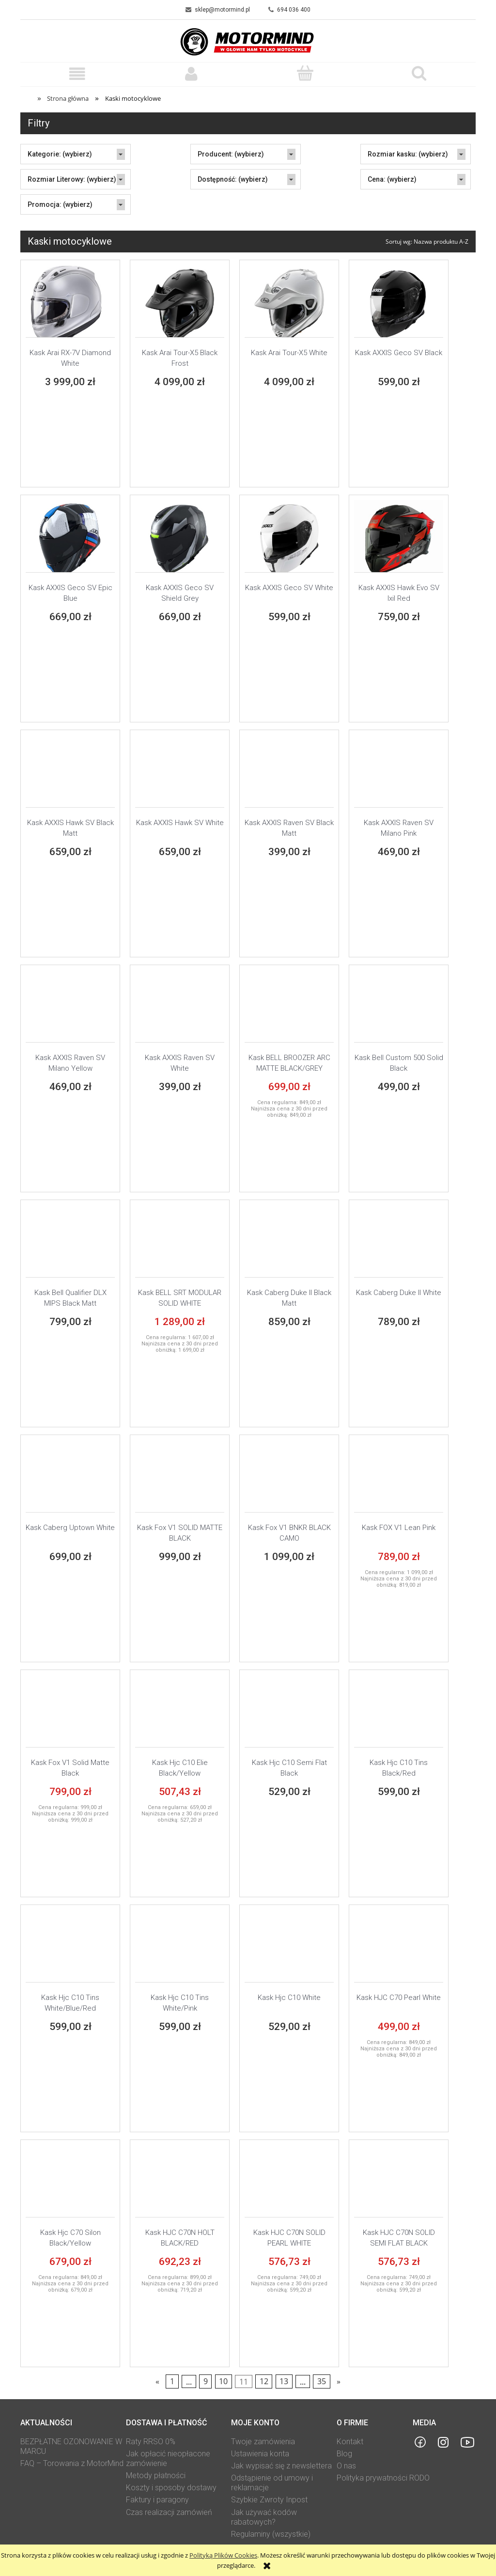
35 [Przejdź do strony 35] (321, 2381)
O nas (346, 2465)
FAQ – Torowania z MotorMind (72, 2463)
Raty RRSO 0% (150, 2441)
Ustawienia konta (260, 2453)
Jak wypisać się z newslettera (281, 2465)
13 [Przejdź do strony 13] (283, 2381)
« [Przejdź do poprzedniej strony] (157, 2381)
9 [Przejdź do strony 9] (205, 2381)
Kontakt (350, 2441)
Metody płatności (156, 2475)
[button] (77, 73)
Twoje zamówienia (263, 2441)
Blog (344, 2453)
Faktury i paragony (157, 2499)
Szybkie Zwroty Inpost (269, 2499)
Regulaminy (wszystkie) (270, 2534)
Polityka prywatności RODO (383, 2477)
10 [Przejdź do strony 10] (223, 2381)
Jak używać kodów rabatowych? (264, 2517)
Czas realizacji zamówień (169, 2512)
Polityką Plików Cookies (223, 2555)
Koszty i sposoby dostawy (171, 2487)
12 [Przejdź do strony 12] (264, 2381)
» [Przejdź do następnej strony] (339, 2381)
